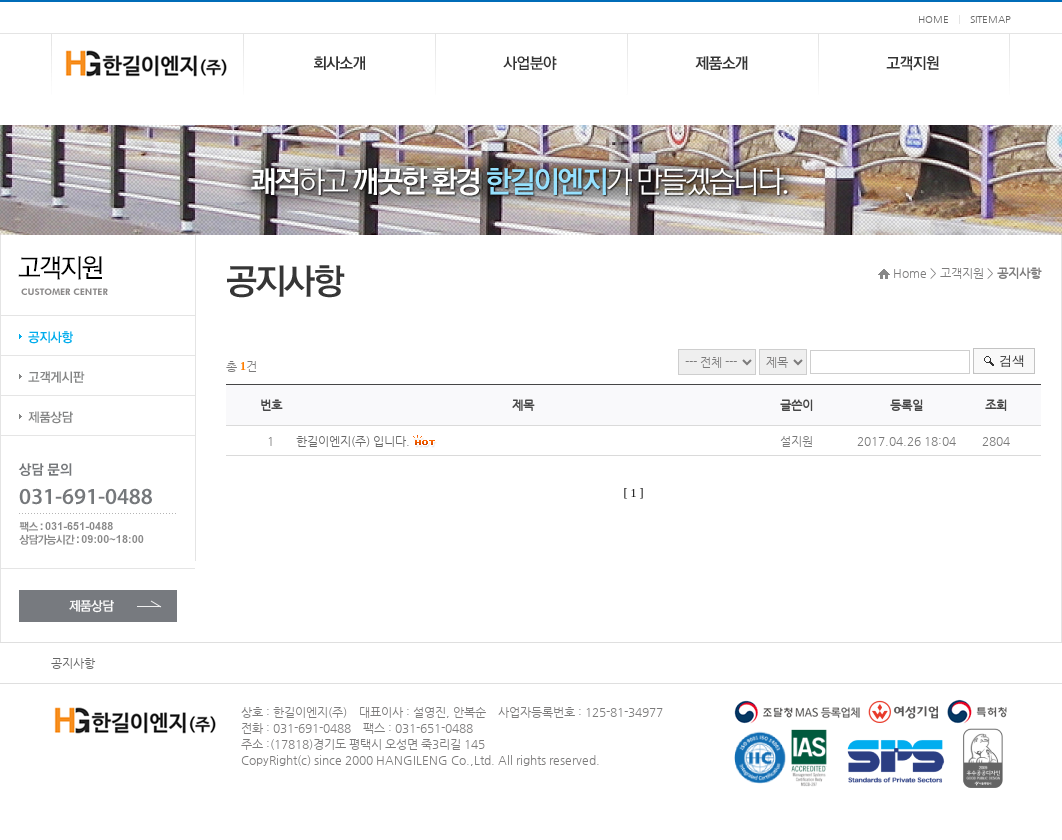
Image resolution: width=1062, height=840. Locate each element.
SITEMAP (990, 19)
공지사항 (73, 663)
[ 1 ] (634, 493)
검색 (1012, 360)
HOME (933, 19)
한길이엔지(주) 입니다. (353, 441)
